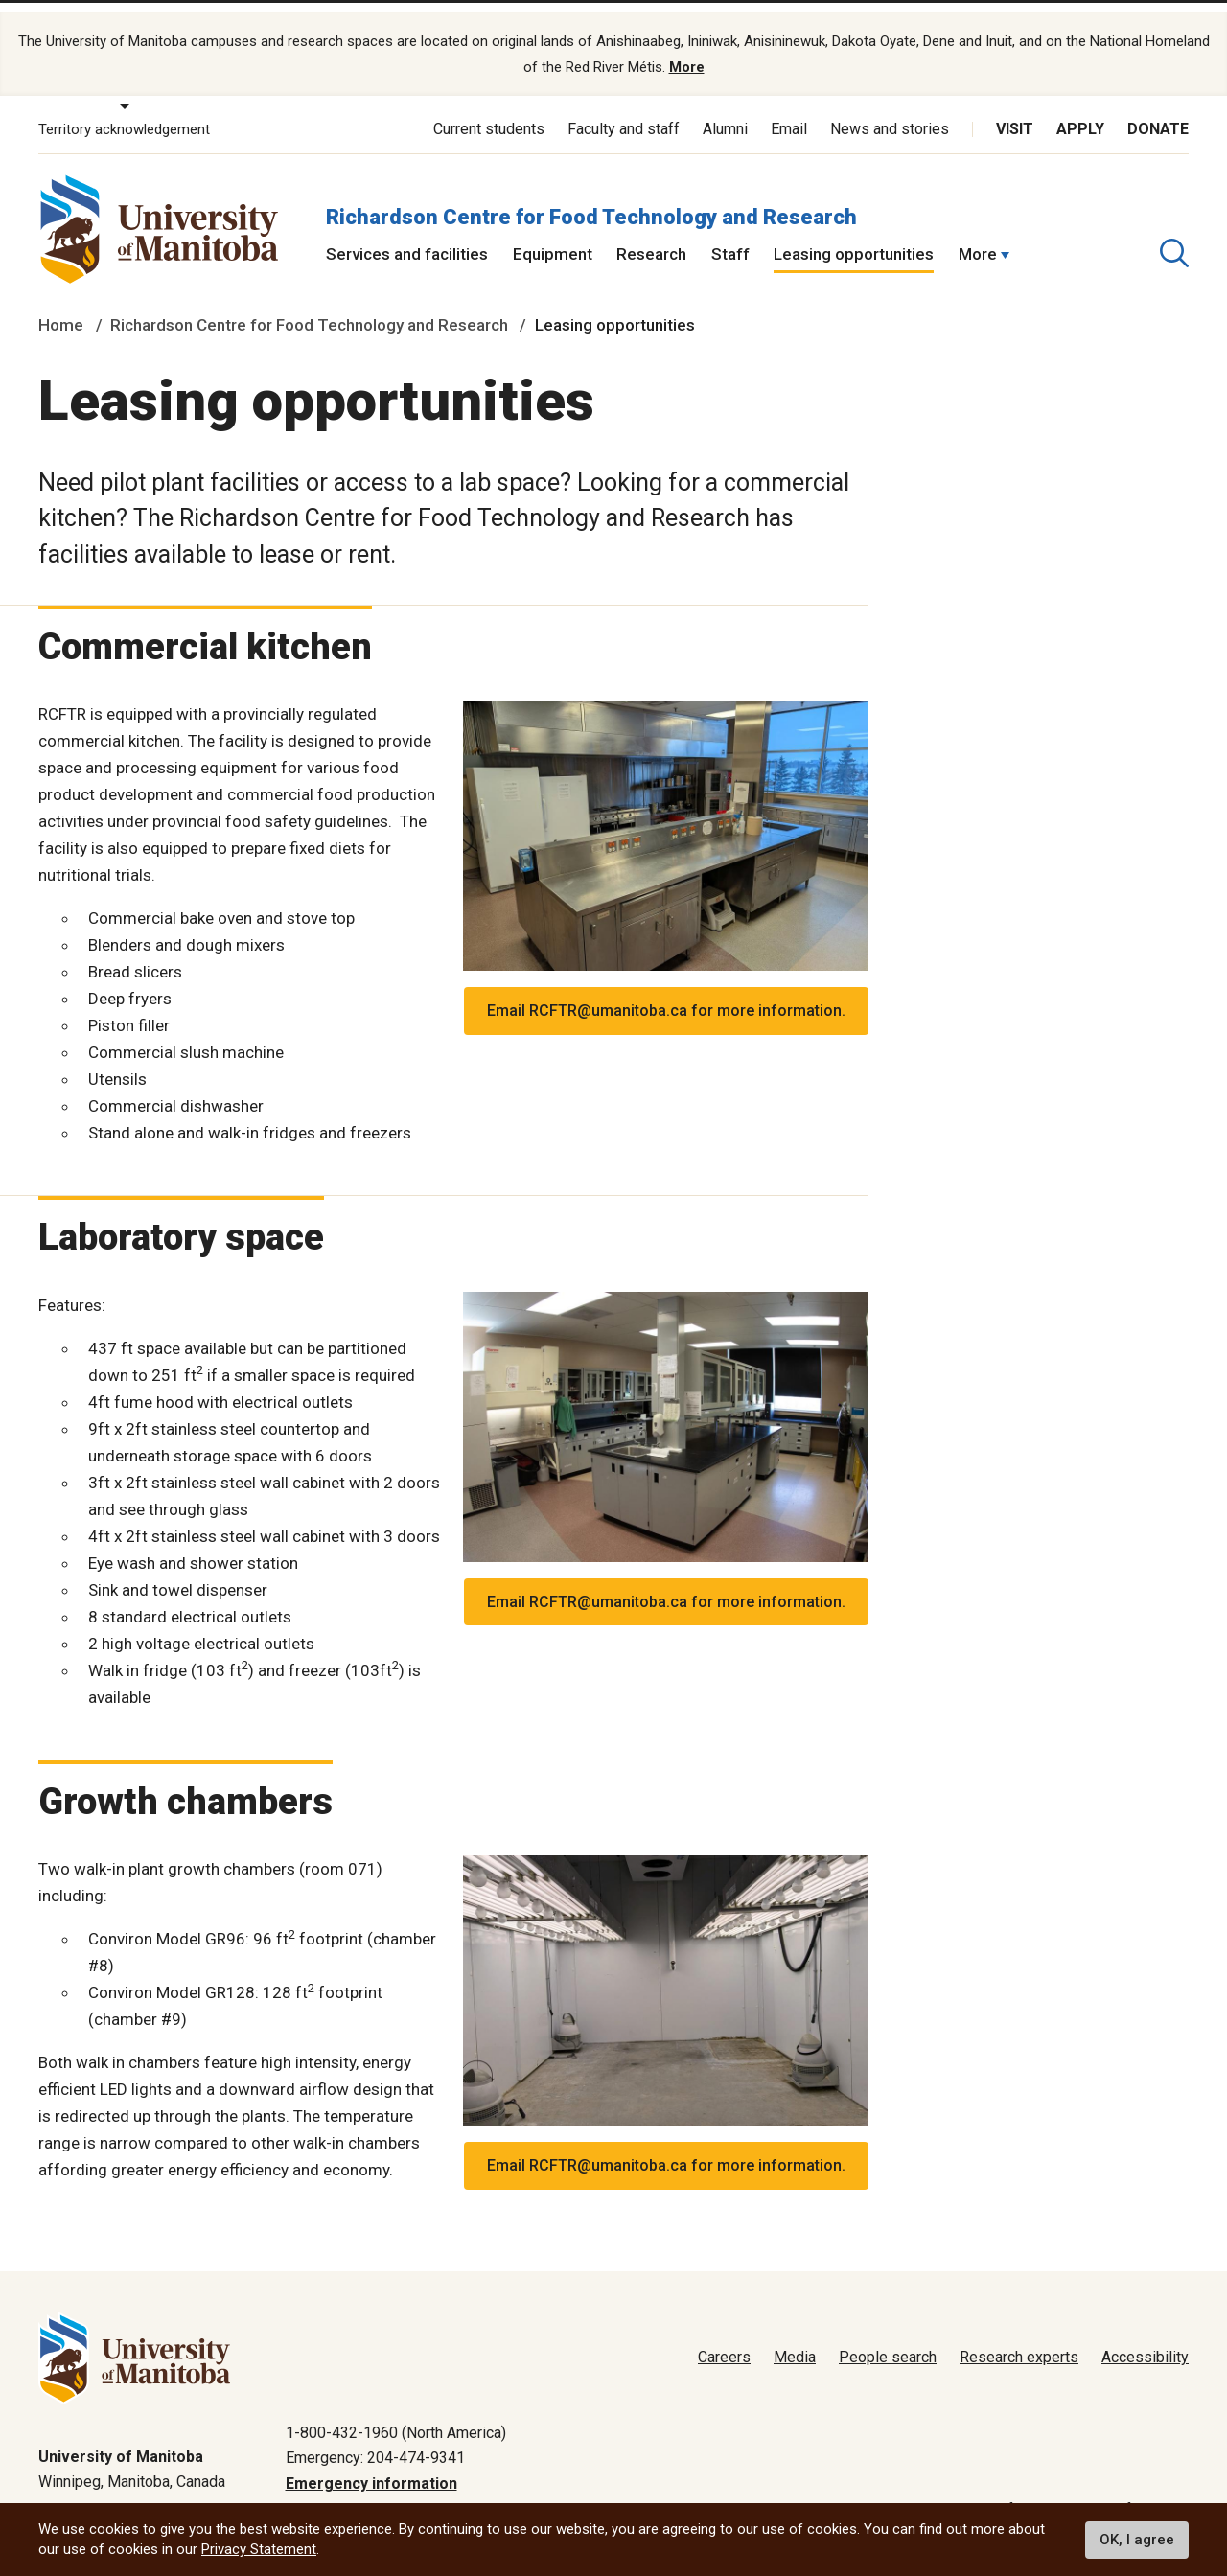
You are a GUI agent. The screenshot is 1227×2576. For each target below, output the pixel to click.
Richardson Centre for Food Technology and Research (591, 200)
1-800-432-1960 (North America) (396, 2416)
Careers (724, 2342)
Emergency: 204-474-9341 (375, 2441)
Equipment (552, 237)
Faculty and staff (623, 113)
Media (795, 2342)
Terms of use (997, 2493)
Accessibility (1145, 2342)
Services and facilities (407, 237)
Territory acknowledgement (124, 113)
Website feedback (1127, 2493)
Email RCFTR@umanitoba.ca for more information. (666, 994)
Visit (1014, 113)
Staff (730, 237)
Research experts (1019, 2342)
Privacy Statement (258, 2549)
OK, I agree (1137, 2539)
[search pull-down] (1174, 236)
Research (651, 237)
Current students (488, 113)
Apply (1080, 113)
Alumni (725, 113)
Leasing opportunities (854, 237)
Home (60, 308)
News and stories (889, 113)
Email (789, 113)
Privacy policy (883, 2493)
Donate (1158, 113)
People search (888, 2342)
